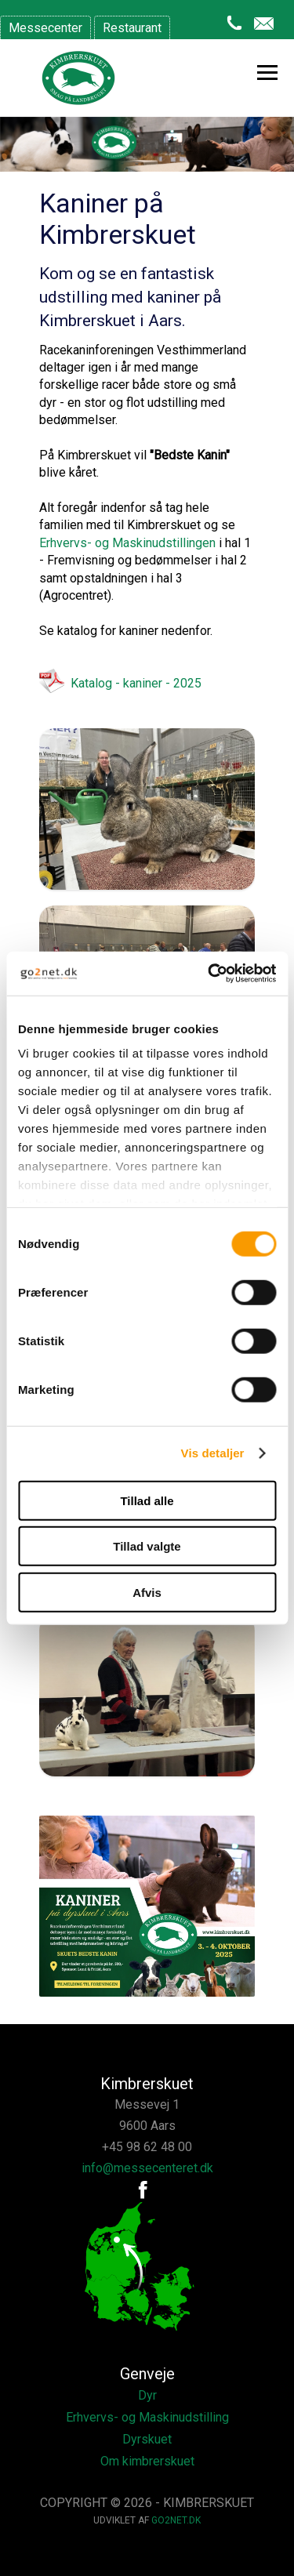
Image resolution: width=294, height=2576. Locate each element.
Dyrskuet (147, 2439)
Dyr (147, 2395)
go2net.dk (176, 2520)
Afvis (147, 1591)
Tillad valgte (146, 1546)
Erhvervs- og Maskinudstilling (147, 2417)
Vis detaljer (213, 1453)
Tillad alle (146, 1500)
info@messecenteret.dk (147, 2168)
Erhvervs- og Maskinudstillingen (127, 542)
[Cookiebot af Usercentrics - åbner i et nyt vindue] (209, 973)
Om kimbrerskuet (147, 2461)
